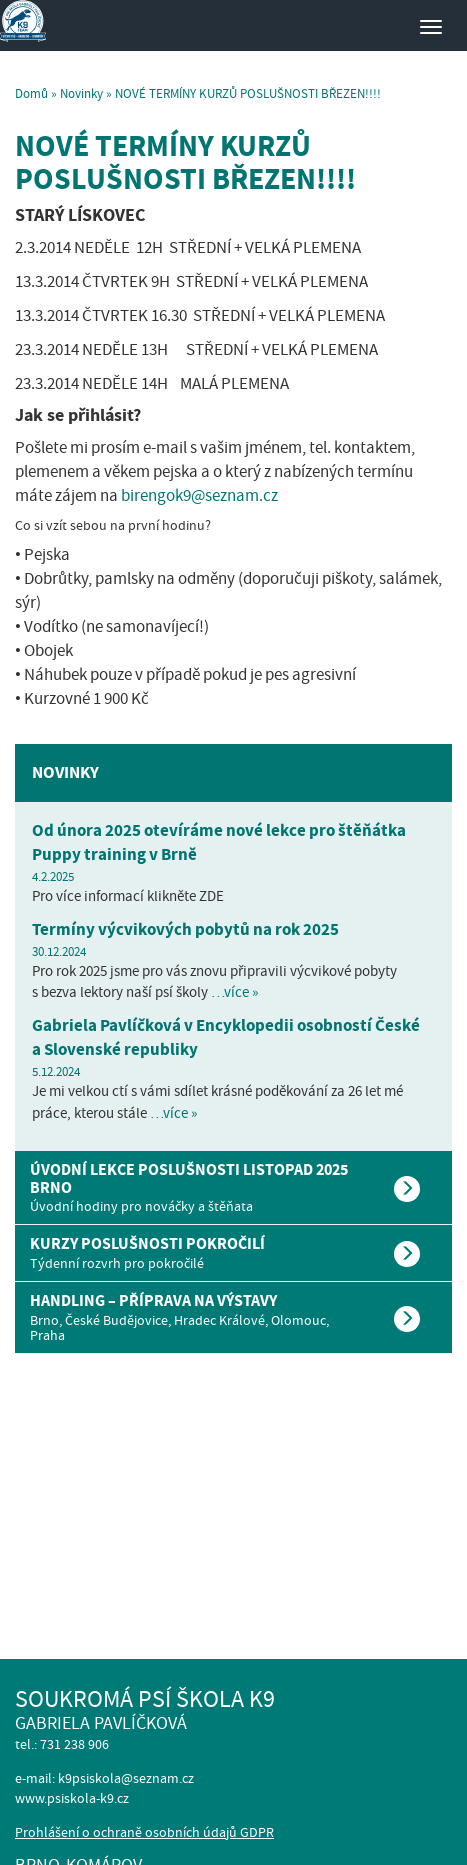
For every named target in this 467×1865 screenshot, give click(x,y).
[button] (233, 1187)
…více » (234, 992)
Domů (31, 93)
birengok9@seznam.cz (199, 495)
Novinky (81, 93)
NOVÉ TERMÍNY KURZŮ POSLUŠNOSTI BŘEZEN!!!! (185, 162)
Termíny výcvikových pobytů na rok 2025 (185, 929)
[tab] (233, 1187)
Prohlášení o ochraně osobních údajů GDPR (144, 1832)
